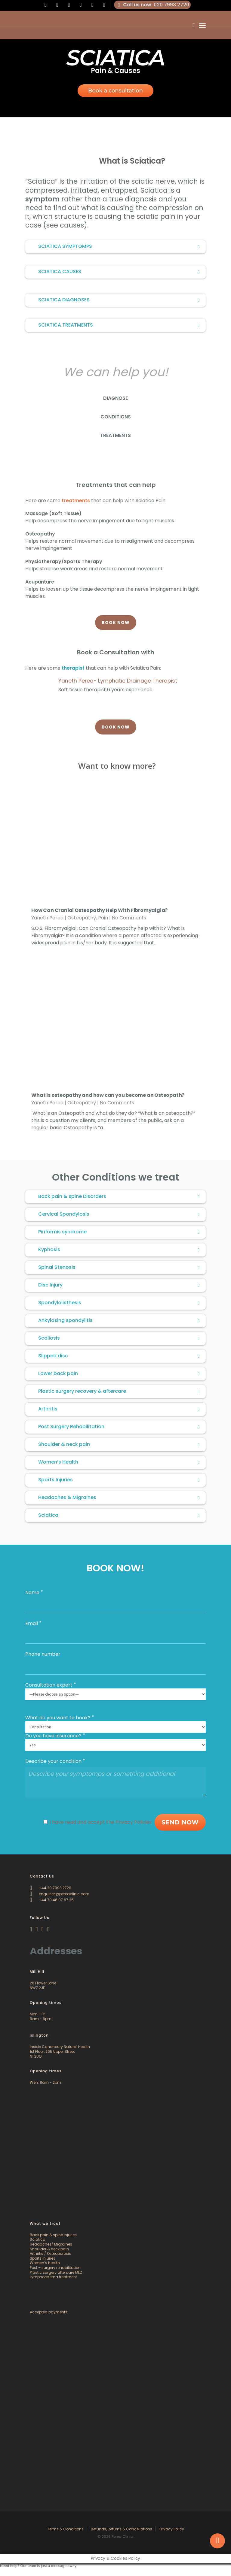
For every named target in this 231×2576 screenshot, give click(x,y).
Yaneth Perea (47, 917)
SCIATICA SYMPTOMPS (119, 246)
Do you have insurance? (53, 1735)
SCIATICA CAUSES (119, 271)
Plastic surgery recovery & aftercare (119, 1391)
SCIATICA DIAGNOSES (119, 299)
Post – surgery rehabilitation (55, 2267)
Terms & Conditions (65, 2529)
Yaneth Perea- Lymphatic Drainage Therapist (117, 680)
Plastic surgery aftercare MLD (56, 2272)
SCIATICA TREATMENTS (119, 324)
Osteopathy (81, 917)
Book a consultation (115, 90)
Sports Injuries (119, 1479)
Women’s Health (119, 1461)
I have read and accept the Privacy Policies (101, 1822)
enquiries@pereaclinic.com (59, 1893)
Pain (103, 917)
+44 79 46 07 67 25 (52, 1899)
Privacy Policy (171, 2529)
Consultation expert (48, 1685)
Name (32, 1592)
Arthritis (119, 1408)
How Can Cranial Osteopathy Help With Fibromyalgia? (99, 910)
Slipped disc (119, 1355)
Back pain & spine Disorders (119, 1196)
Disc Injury (119, 1284)
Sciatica (119, 1515)
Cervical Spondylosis (119, 1214)
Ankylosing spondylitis (119, 1320)
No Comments (129, 917)
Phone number (42, 1654)
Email (31, 1623)
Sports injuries (42, 2258)
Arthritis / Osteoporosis (50, 2253)
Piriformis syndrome (119, 1231)
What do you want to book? (58, 1717)
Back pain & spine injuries (53, 2234)
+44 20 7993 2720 (50, 1887)
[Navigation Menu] (202, 25)
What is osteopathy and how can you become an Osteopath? (107, 1095)
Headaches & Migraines (119, 1497)
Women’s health (45, 2262)
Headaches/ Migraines (51, 2244)
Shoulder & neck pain (119, 1444)
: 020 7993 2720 (152, 5)
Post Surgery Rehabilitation (119, 1426)
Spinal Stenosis (119, 1267)
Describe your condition (53, 1761)
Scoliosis (119, 1338)
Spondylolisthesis (119, 1302)
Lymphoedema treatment (53, 2276)
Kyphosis (119, 1249)
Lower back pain (119, 1373)
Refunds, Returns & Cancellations (121, 2529)
